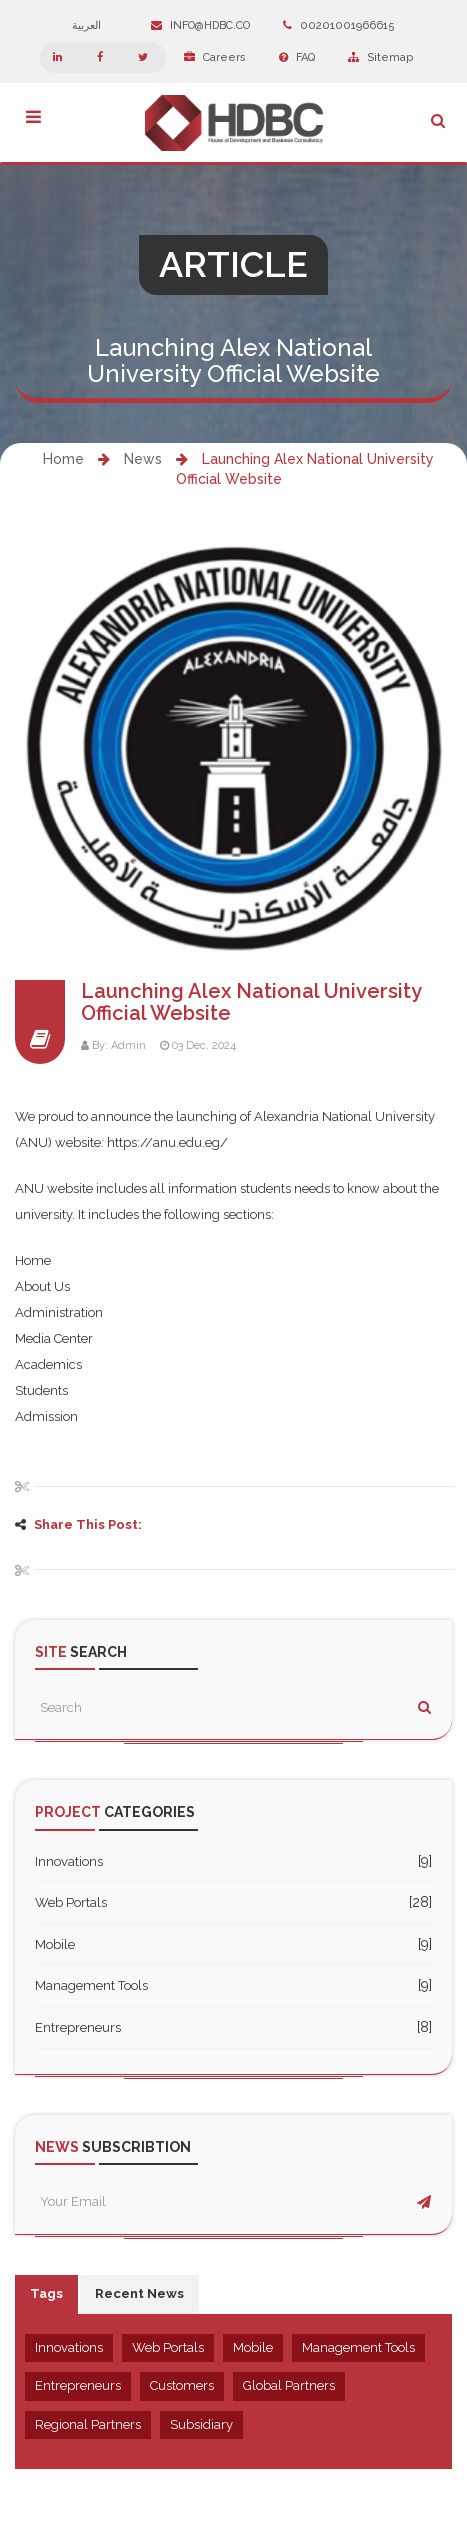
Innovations (69, 1861)
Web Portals (71, 1902)
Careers (215, 57)
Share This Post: (88, 1524)
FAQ (297, 57)
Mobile (55, 1944)
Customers (182, 2385)
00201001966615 (339, 25)
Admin (128, 1045)
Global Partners (289, 2385)
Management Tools (91, 1985)
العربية (95, 25)
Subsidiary (201, 2424)
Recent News (139, 2293)
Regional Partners (88, 2424)
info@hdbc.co (200, 25)
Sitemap (380, 57)
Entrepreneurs (78, 2027)
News (143, 459)
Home (63, 459)
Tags (46, 2293)
